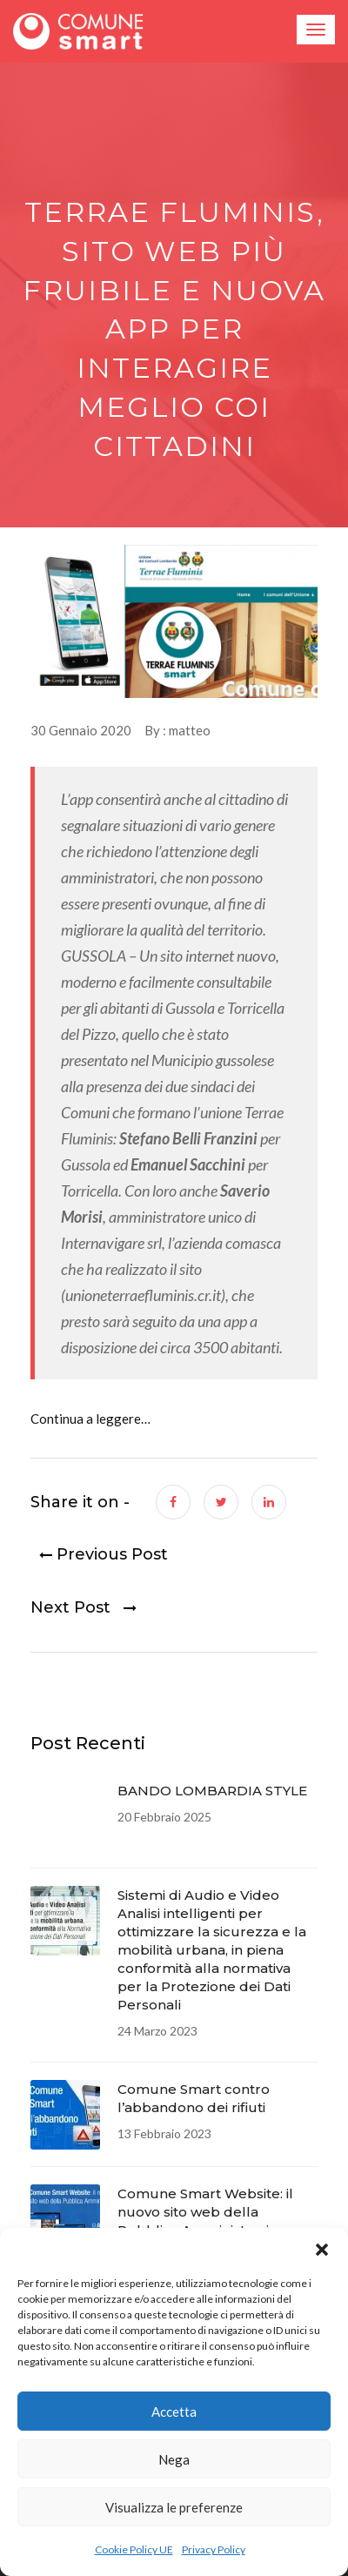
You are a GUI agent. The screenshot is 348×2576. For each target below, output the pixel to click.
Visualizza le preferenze (174, 2507)
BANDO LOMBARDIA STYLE (212, 1790)
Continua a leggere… (90, 1418)
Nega (174, 2459)
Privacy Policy (213, 2549)
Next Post (83, 1608)
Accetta (174, 2411)
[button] (322, 2249)
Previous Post (99, 1555)
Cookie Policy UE (134, 2549)
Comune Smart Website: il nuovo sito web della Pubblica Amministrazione (206, 2211)
